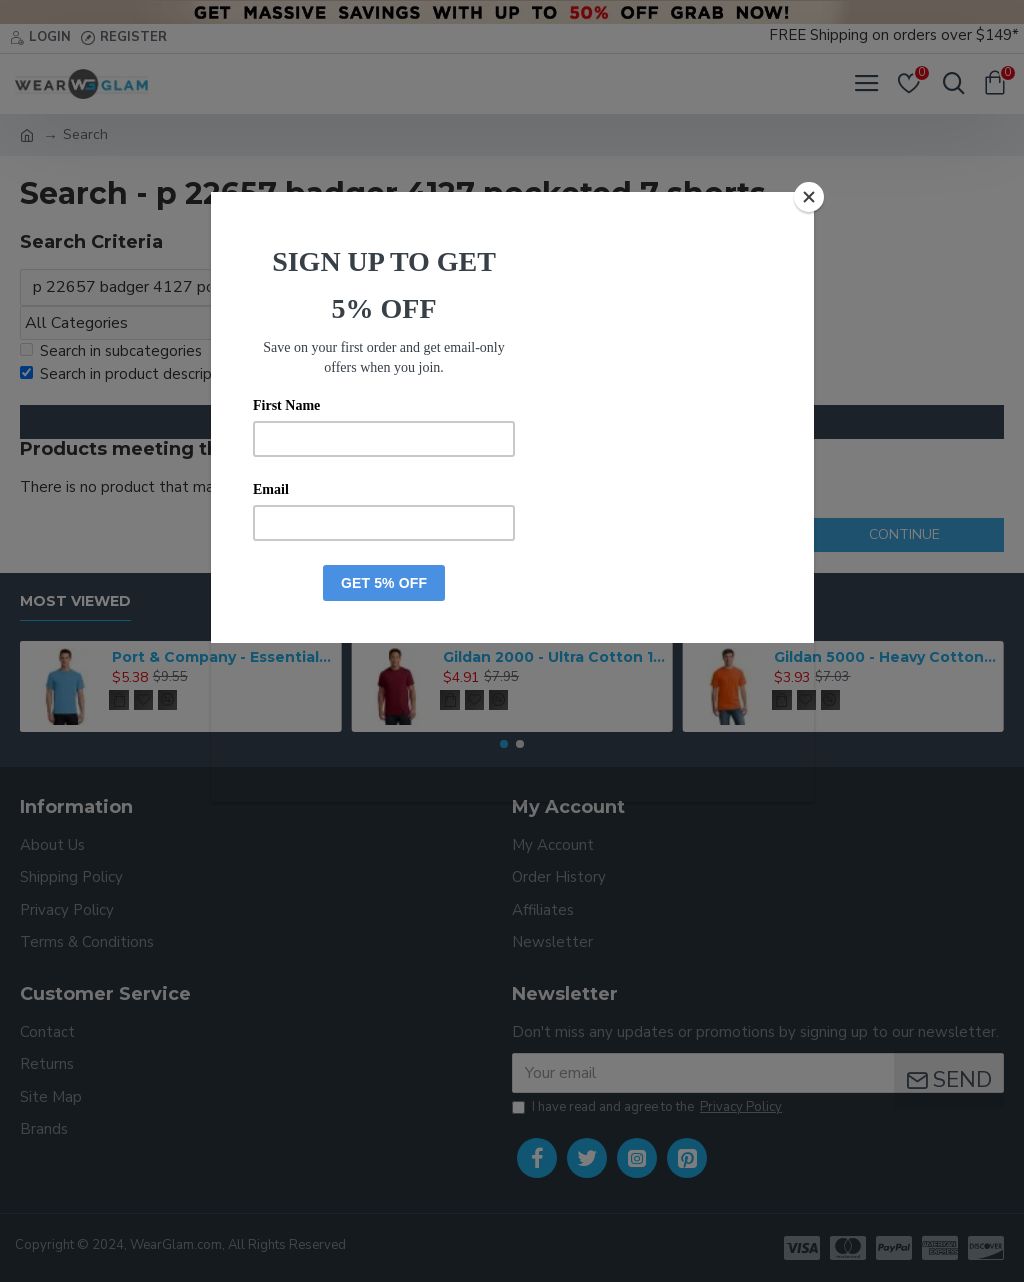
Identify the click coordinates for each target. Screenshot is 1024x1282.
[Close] (809, 197)
